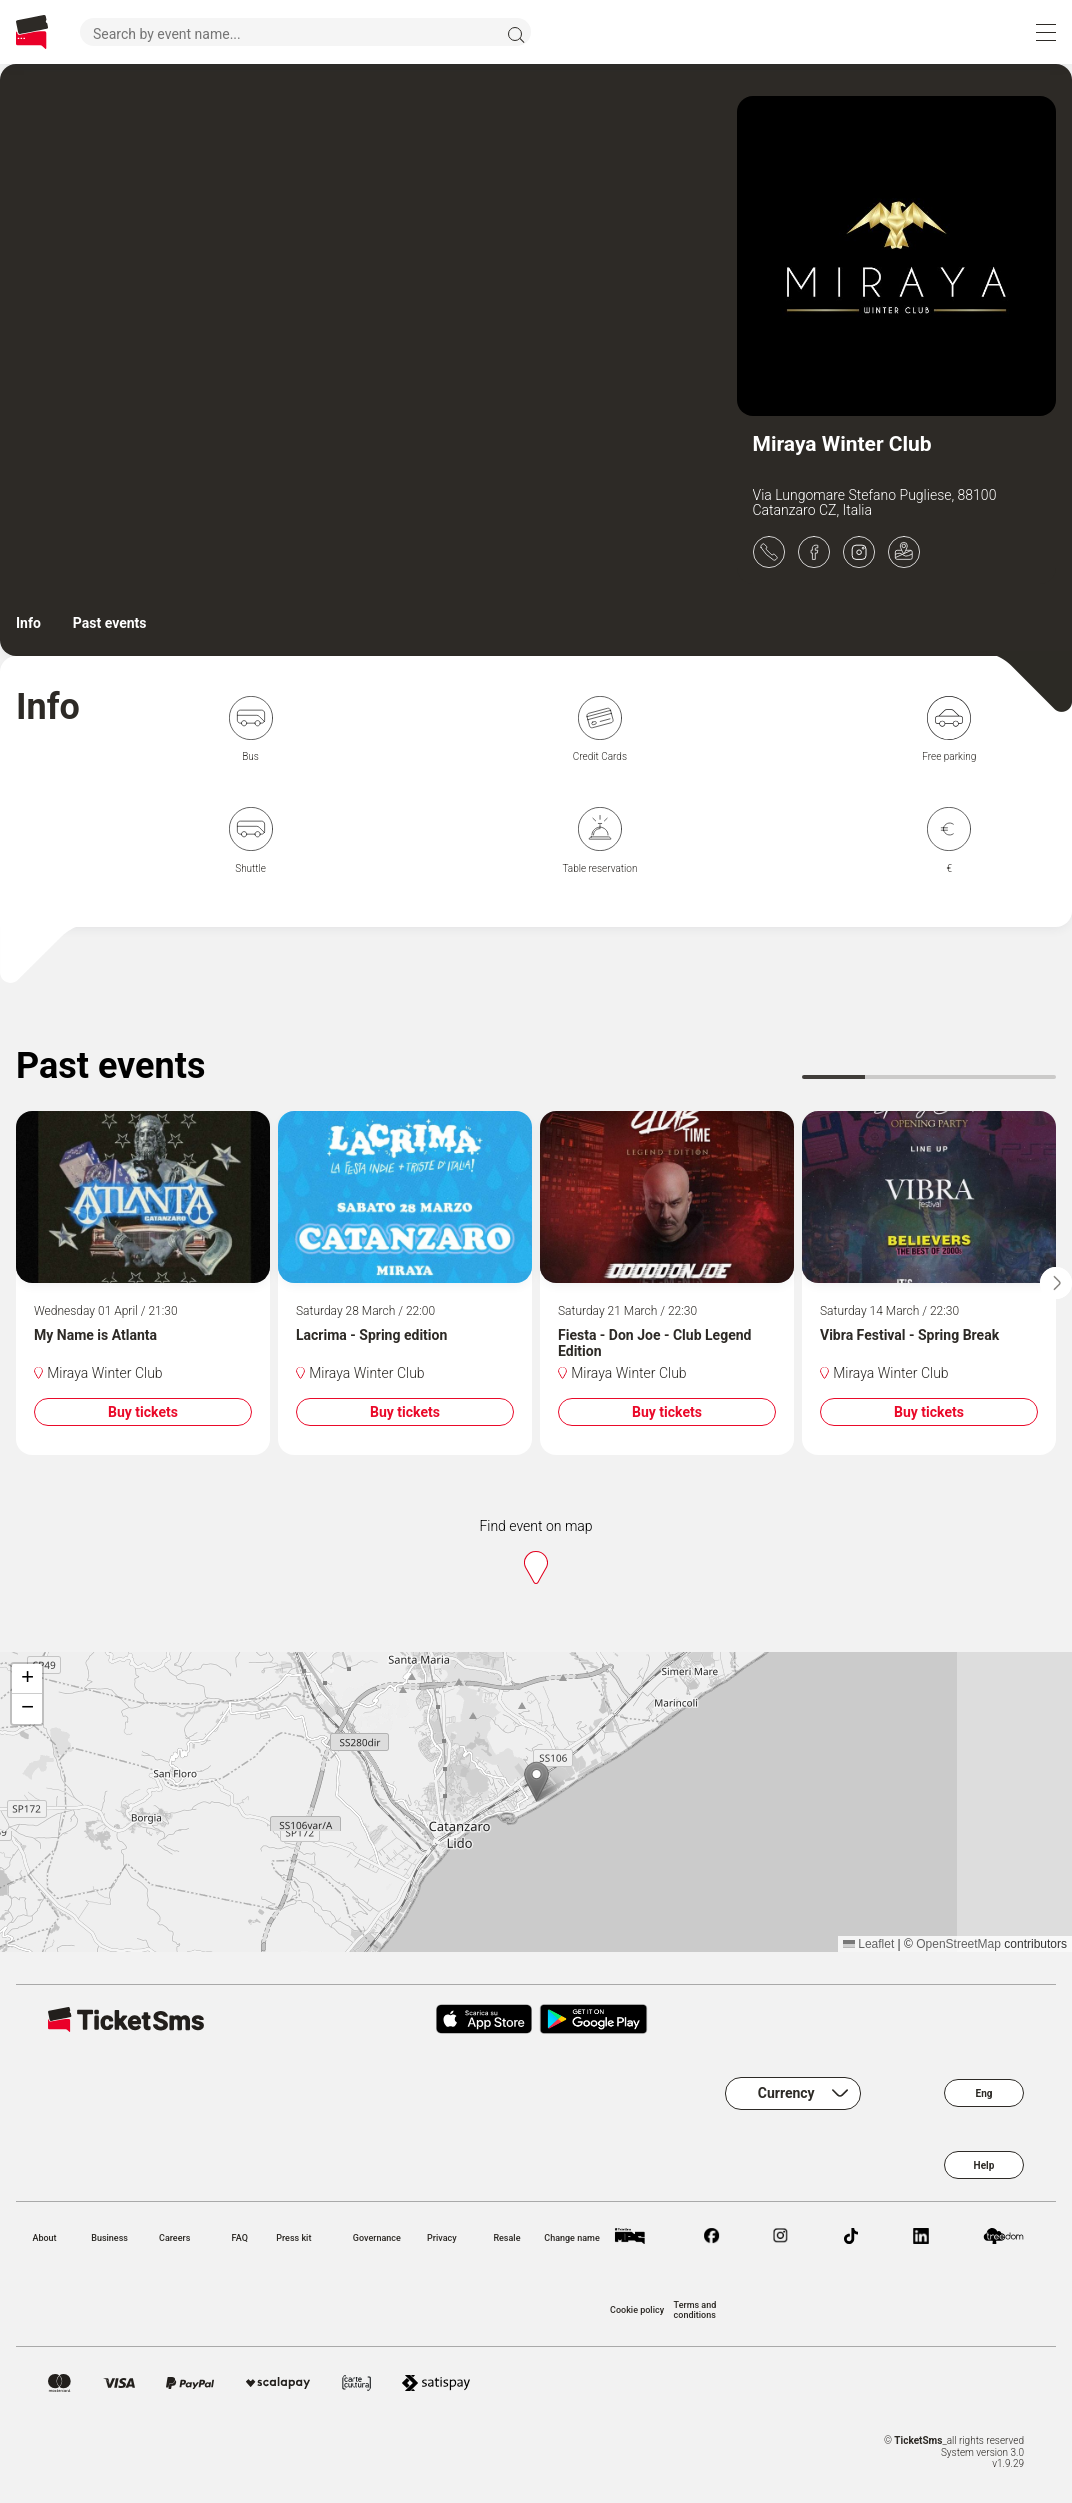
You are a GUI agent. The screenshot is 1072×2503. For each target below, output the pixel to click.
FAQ (240, 2238)
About (44, 2238)
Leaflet (868, 1944)
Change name (571, 2238)
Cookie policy (637, 2310)
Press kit (293, 2238)
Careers (174, 2238)
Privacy (442, 2238)
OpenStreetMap (958, 1944)
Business (109, 2238)
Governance (377, 2238)
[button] (536, 1781)
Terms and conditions (695, 2310)
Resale (506, 2238)
